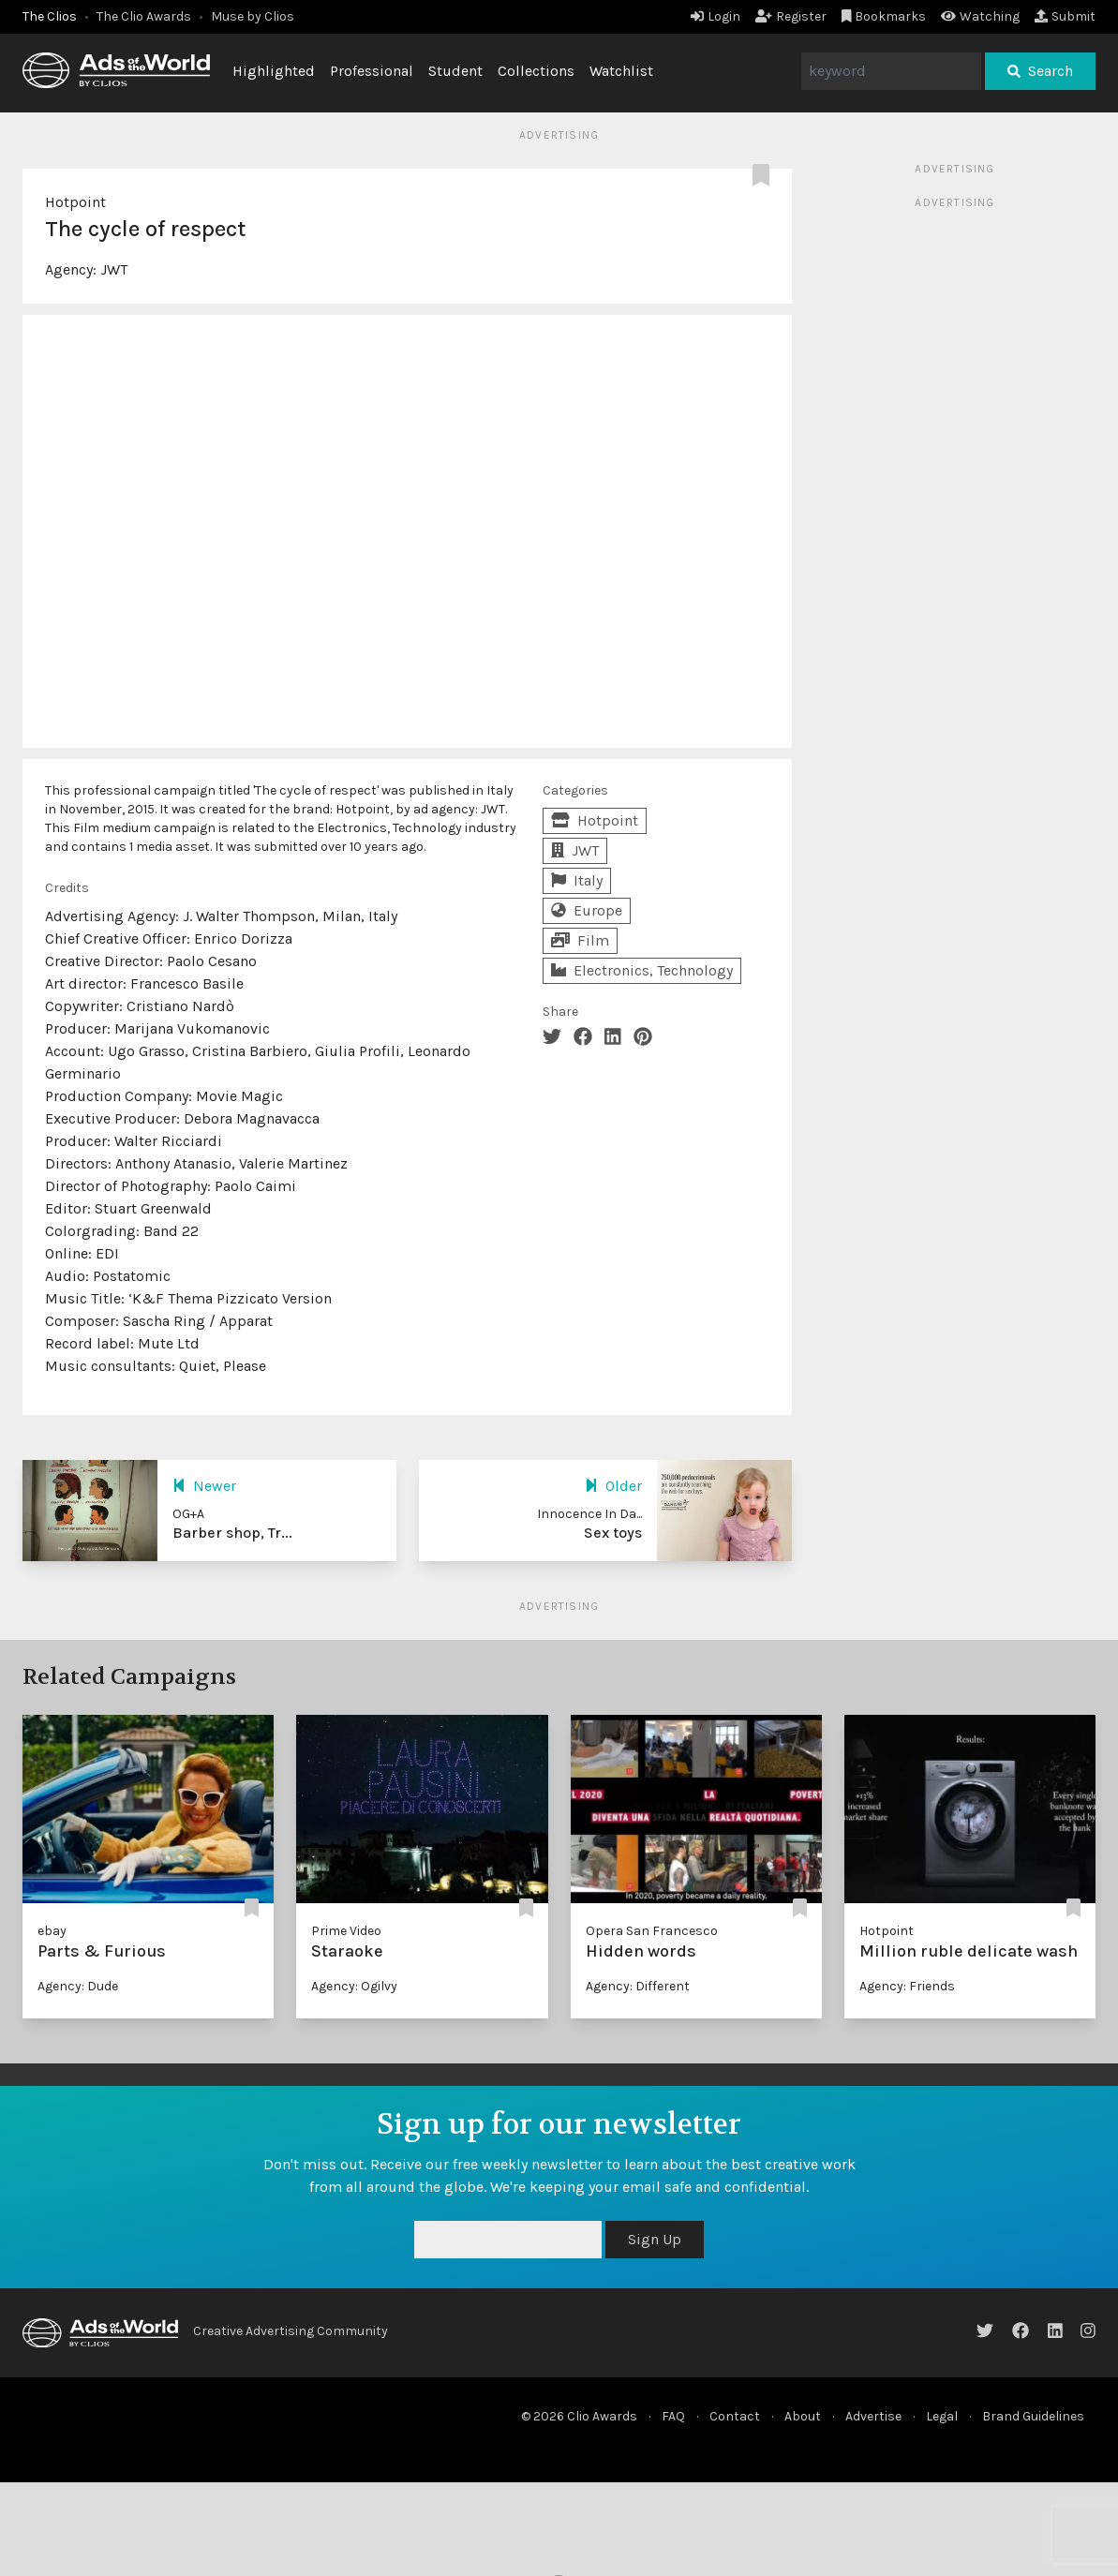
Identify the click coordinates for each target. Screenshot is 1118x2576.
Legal (942, 2416)
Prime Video (346, 1931)
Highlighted (273, 71)
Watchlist (621, 71)
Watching (980, 16)
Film (580, 940)
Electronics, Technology (642, 970)
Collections (536, 71)
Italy (577, 880)
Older (613, 1486)
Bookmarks (884, 16)
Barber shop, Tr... (232, 1532)
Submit (1065, 16)
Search (1040, 71)
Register (791, 16)
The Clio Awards (144, 16)
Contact (734, 2416)
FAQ (673, 2416)
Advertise (873, 2416)
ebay (52, 1931)
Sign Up (654, 2239)
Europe (586, 910)
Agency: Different (638, 1986)
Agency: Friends (907, 1986)
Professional (371, 71)
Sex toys (613, 1532)
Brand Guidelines (1033, 2416)
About (802, 2416)
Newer (204, 1486)
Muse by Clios (252, 16)
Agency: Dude (77, 1986)
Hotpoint (75, 202)
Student (455, 71)
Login (715, 16)
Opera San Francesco (652, 1931)
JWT (113, 269)
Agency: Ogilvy (354, 1986)
